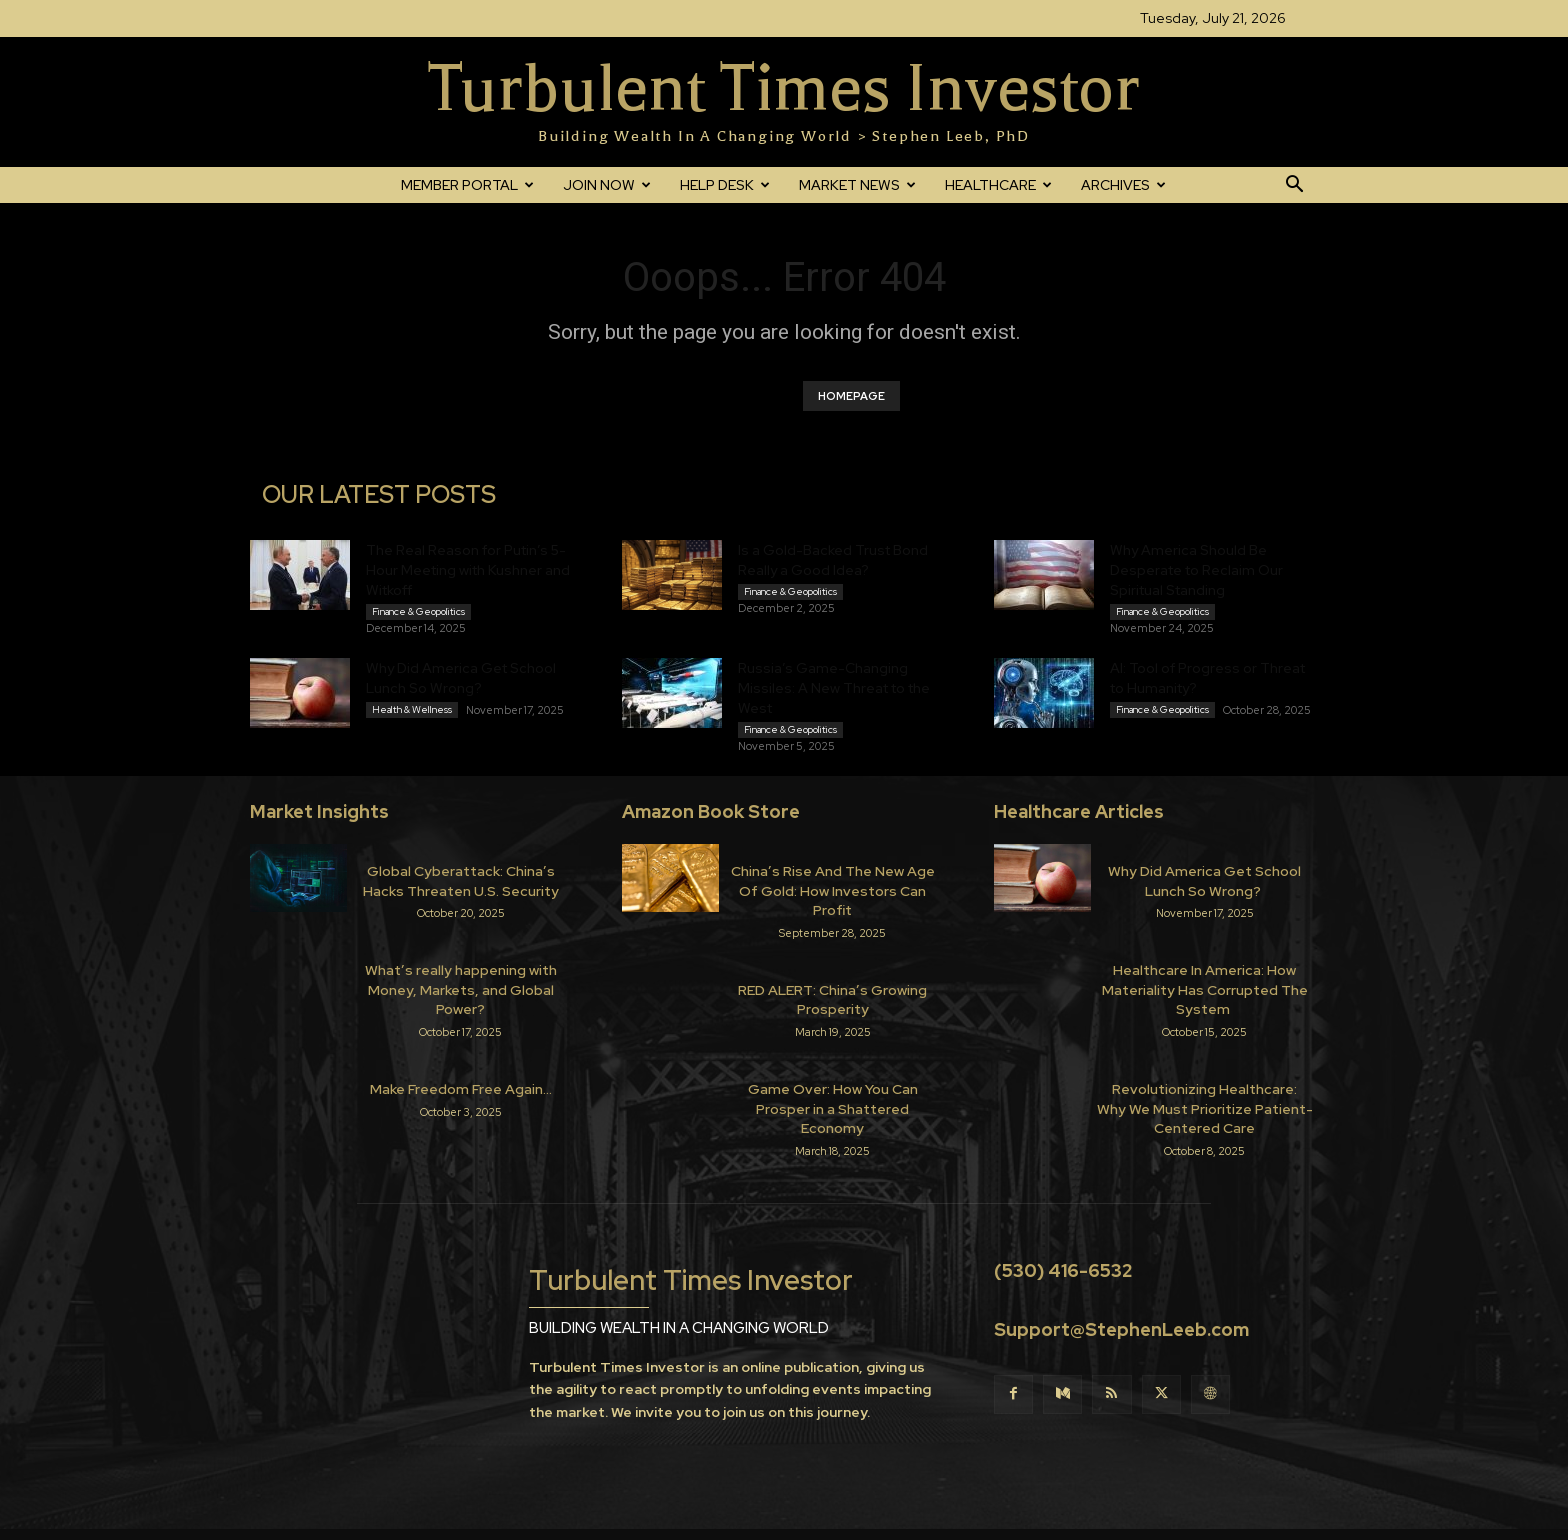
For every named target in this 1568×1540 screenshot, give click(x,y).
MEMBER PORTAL (467, 185)
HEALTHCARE (998, 185)
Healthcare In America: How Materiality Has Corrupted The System (1205, 989)
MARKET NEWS (857, 185)
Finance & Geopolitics (418, 611)
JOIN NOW (607, 185)
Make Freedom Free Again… (461, 1089)
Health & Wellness (412, 709)
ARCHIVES (1123, 185)
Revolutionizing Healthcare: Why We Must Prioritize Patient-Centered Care (1205, 1108)
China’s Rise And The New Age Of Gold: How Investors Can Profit (833, 890)
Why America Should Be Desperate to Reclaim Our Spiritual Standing (1196, 570)
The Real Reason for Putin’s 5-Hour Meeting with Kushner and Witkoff (468, 570)
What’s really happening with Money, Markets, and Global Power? (461, 989)
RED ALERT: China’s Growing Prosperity (832, 1000)
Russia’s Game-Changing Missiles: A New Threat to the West (834, 688)
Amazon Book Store (711, 811)
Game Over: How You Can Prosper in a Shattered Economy (833, 1108)
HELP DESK (725, 185)
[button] (1294, 186)
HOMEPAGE (851, 396)
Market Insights (319, 811)
